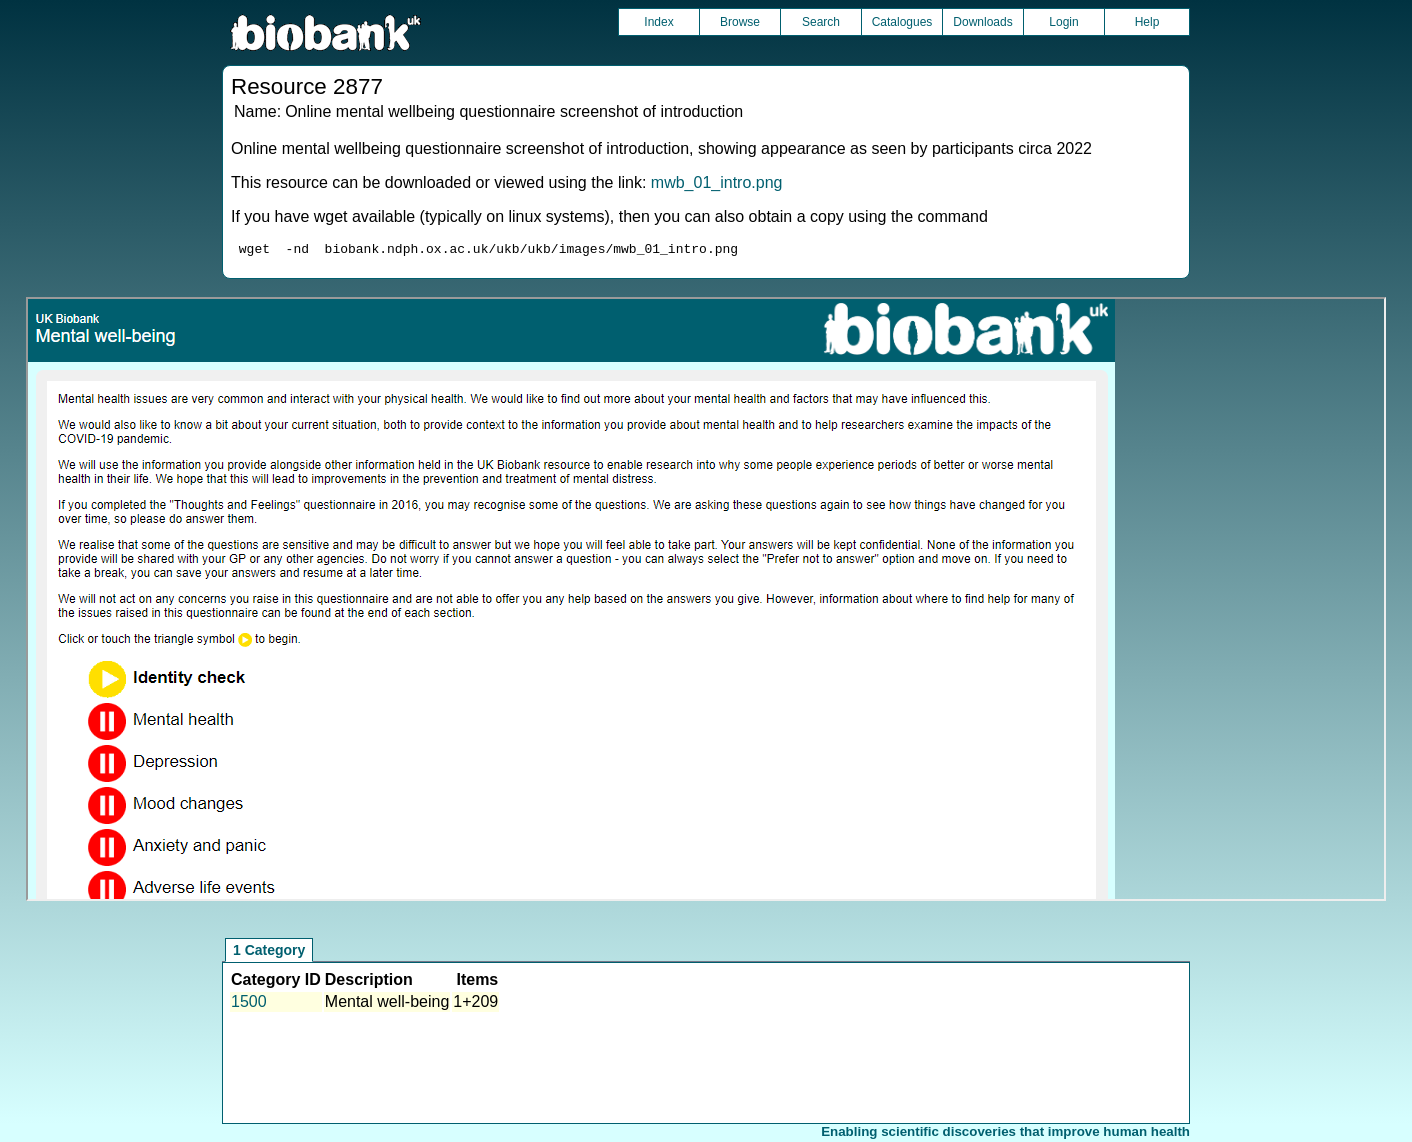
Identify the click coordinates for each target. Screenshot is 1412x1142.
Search (821, 22)
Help (1147, 22)
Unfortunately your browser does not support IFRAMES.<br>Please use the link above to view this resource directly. (706, 602)
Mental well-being (387, 1004)
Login (1063, 22)
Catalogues (902, 22)
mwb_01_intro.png (717, 182)
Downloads (982, 22)
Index (658, 22)
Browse (740, 22)
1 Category (269, 953)
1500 (249, 1004)
